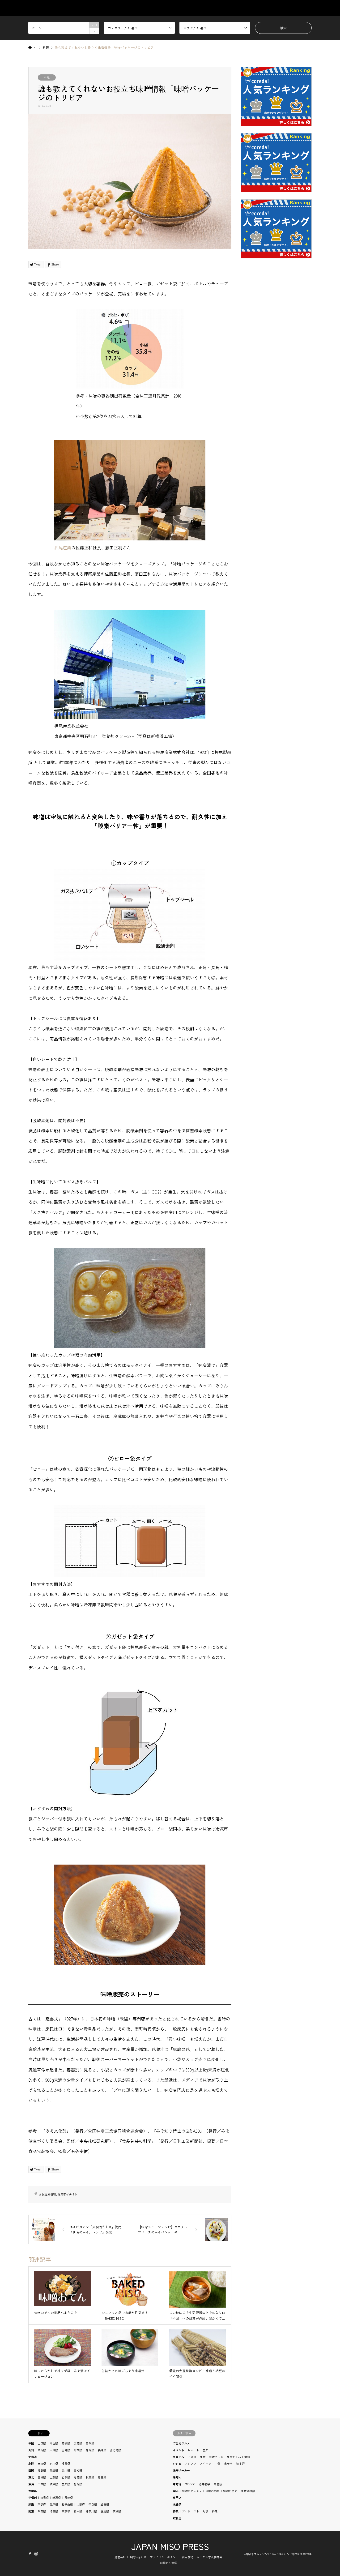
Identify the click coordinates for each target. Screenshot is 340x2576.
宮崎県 (66, 2450)
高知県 (78, 2470)
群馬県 (105, 2511)
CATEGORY (189, 8)
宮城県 (42, 2477)
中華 (217, 2463)
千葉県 (42, 2511)
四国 (31, 2470)
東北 (31, 2477)
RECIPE (262, 8)
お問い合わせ (137, 2557)
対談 (205, 2511)
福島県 (78, 2477)
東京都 (66, 2511)
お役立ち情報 (47, 2194)
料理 (47, 77)
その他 (192, 2457)
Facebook (30, 2553)
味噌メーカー (181, 2470)
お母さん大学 (168, 2563)
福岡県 (90, 2450)
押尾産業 (62, 547)
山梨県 (44, 2497)
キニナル (178, 2457)
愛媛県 (54, 2470)
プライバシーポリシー (164, 2557)
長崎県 (102, 2450)
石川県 (54, 2463)
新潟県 (56, 2497)
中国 (31, 2443)
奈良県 (93, 2504)
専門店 (177, 2497)
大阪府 (80, 2504)
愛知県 (66, 2484)
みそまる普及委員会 (209, 2557)
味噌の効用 (212, 2491)
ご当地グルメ (181, 2443)
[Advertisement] (276, 376)
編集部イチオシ (67, 2194)
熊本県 (78, 2450)
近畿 (31, 2504)
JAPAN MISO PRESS (170, 2546)
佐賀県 (42, 2450)
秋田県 (90, 2477)
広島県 (78, 2443)
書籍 (247, 2457)
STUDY (238, 8)
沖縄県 (32, 2491)
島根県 (66, 2443)
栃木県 (78, 2511)
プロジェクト (190, 2511)
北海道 (32, 2457)
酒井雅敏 (204, 2484)
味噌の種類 (248, 2491)
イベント (178, 2450)
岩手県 (66, 2477)
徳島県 (42, 2470)
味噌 (202, 2457)
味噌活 (177, 2484)
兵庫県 (54, 2504)
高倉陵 (218, 2484)
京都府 (42, 2504)
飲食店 (177, 2518)
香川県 (66, 2470)
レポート (193, 2450)
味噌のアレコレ (192, 2491)
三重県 (42, 2484)
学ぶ (175, 2491)
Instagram (36, 2553)
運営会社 (120, 2557)
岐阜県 (54, 2484)
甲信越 (32, 2497)
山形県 (54, 2477)
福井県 (66, 2463)
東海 (31, 2484)
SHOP (307, 8)
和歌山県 (67, 2504)
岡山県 (54, 2443)
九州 (31, 2450)
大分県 (54, 2450)
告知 (205, 2450)
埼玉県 (54, 2511)
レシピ (177, 2463)
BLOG (285, 8)
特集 (175, 2511)
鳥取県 (90, 2443)
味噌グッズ (216, 2457)
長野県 (68, 2497)
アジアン (190, 2463)
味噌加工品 (234, 2457)
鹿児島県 (115, 2450)
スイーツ (205, 2463)
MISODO (190, 2484)
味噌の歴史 (230, 2491)
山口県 (42, 2443)
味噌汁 (228, 2463)
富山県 (42, 2463)
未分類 (177, 2504)
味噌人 (177, 2477)
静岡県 (78, 2484)
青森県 (102, 2477)
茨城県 (117, 2511)
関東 (31, 2511)
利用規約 (187, 2557)
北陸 (31, 2463)
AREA (215, 8)
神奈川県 (91, 2511)
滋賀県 (105, 2504)
